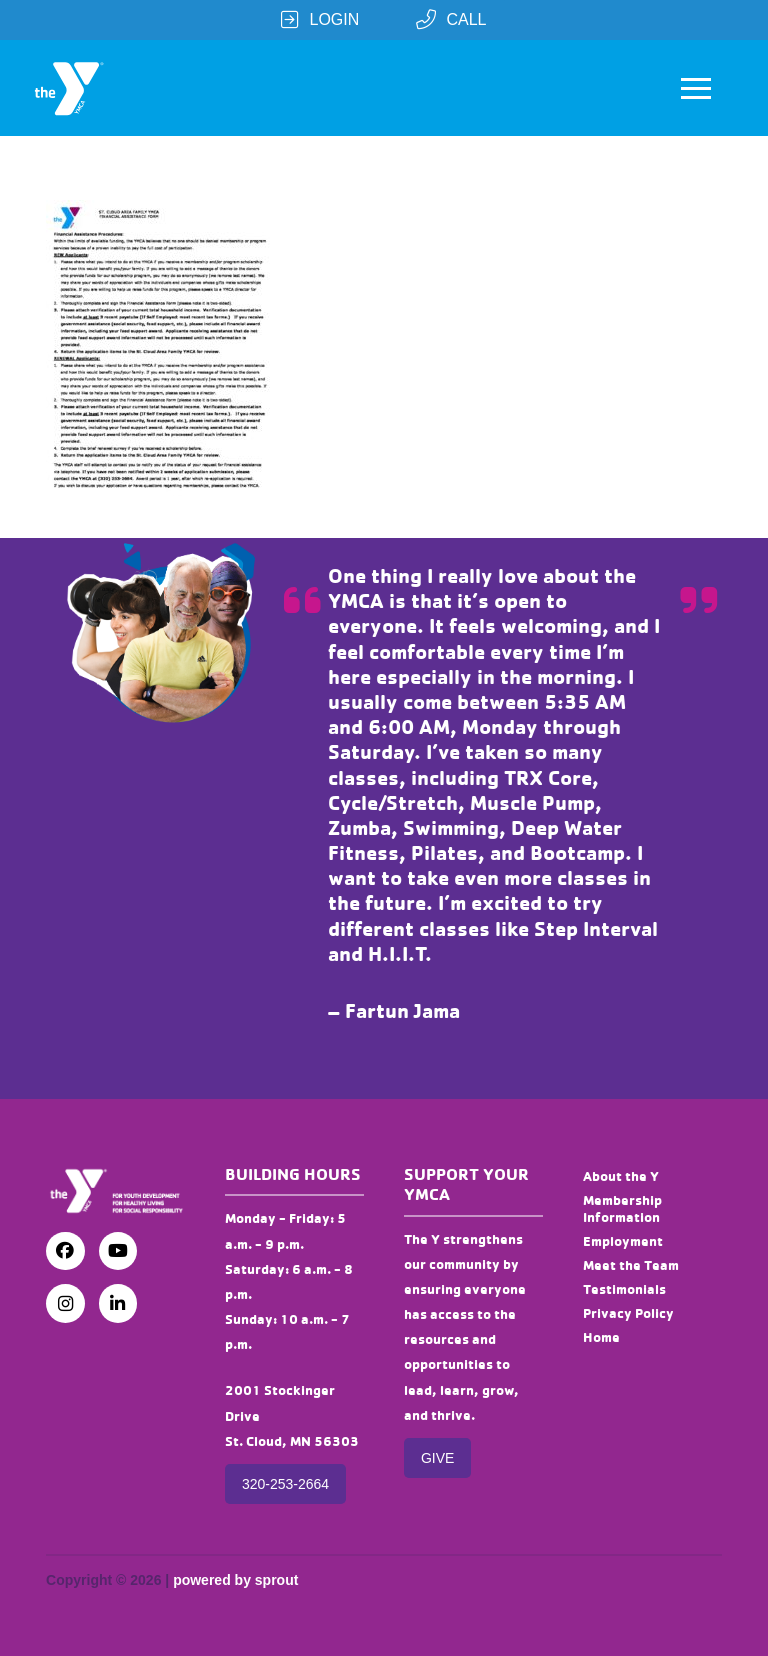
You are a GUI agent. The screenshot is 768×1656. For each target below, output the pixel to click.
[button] (696, 88)
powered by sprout (235, 1580)
